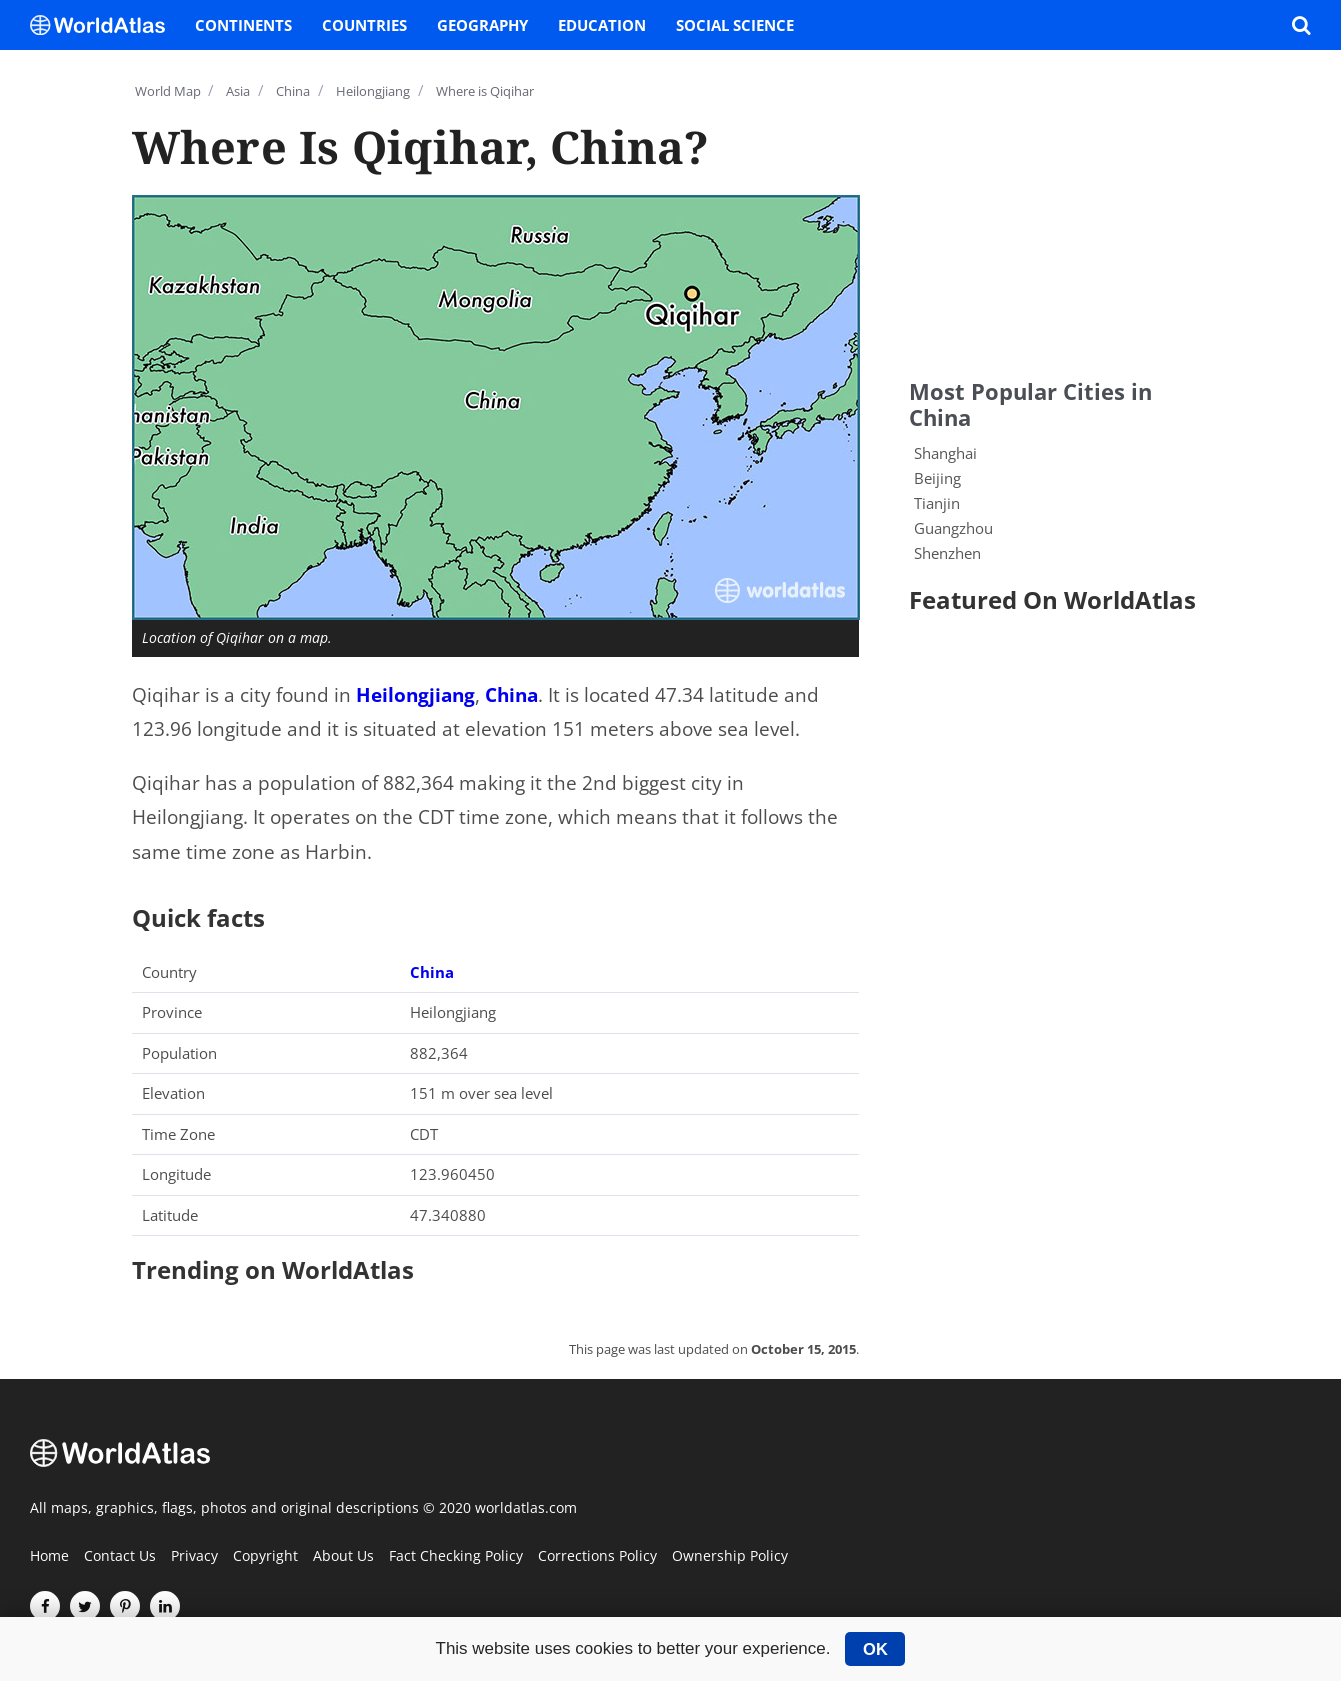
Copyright (265, 1557)
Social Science (735, 25)
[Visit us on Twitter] (85, 1606)
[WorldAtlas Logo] (105, 25)
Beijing (937, 478)
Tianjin (937, 503)
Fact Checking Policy (456, 1557)
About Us (343, 1557)
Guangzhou (953, 528)
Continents (243, 25)
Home (49, 1557)
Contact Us (120, 1557)
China (511, 695)
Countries (364, 25)
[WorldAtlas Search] (1301, 25)
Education (602, 25)
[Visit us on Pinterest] (125, 1606)
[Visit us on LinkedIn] (165, 1606)
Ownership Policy (730, 1557)
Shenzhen (947, 553)
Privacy (194, 1557)
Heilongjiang (415, 695)
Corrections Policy (597, 1557)
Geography (482, 25)
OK (875, 1649)
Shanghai (945, 453)
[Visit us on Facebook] (45, 1606)
